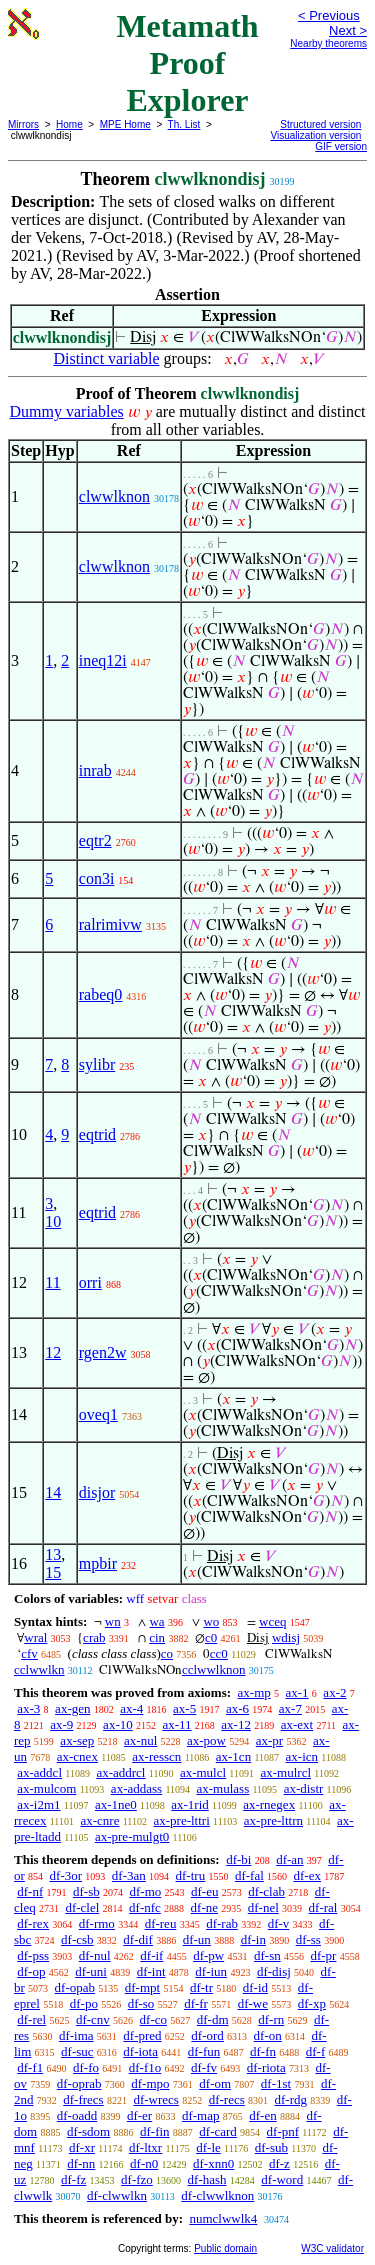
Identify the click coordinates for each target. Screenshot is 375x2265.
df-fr (196, 2003)
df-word (282, 2179)
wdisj (286, 1637)
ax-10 (118, 1724)
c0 (211, 1637)
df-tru (191, 1875)
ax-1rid (190, 1804)
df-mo (145, 1891)
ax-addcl (39, 1772)
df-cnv (93, 2019)
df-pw (208, 1955)
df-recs (227, 2099)
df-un (197, 1939)
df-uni (91, 1971)
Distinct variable (106, 358)
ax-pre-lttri (181, 1820)
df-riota (266, 2067)
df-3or (66, 1875)
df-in (253, 1939)
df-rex (33, 1923)
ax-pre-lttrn (273, 1820)
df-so (141, 2003)
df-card (218, 2131)
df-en (262, 2115)
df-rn (271, 2019)
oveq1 (98, 1414)
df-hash (207, 2179)
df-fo (86, 2067)
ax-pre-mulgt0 (132, 1836)
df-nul (95, 1955)
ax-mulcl (203, 1772)
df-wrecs (155, 2099)
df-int (151, 1971)
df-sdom (88, 2131)
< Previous (329, 15)
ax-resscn (156, 1756)
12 (53, 1352)
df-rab (222, 1923)
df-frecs (83, 2099)
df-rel (31, 2019)
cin (157, 1637)
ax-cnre (99, 1820)
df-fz (73, 2179)
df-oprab (79, 2083)
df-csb (77, 1939)
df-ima (76, 2035)
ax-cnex (77, 1756)
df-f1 (30, 2067)
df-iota (140, 2051)
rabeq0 (101, 994)
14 (53, 1492)
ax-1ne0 (116, 1804)
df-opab (75, 1987)
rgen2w (103, 1352)
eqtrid (97, 1134)
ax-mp (254, 1692)
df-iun (211, 1971)
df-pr (323, 1955)
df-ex (307, 1875)
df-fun (204, 2051)
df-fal (249, 1875)
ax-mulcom (46, 1788)
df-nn (81, 2163)
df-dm (213, 2019)
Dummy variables (67, 411)
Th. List (184, 124)
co (167, 1653)
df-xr (82, 2147)
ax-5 (184, 1708)
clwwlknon (114, 496)
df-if (151, 1955)
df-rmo (97, 1923)
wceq (272, 1621)
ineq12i (103, 660)
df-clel (82, 1907)
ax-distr (304, 1788)
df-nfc (145, 1907)
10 (53, 1221)
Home (69, 124)
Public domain (225, 2248)
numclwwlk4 (223, 2218)
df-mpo (150, 2083)
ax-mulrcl (286, 1772)
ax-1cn (233, 1756)
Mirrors (23, 124)
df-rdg (291, 2099)
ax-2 (334, 1692)
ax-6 (237, 1708)
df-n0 (144, 2163)
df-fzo (137, 2179)
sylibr (97, 1064)
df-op (31, 1971)
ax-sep (77, 1740)
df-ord (207, 2035)
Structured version (320, 124)
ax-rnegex (269, 1804)
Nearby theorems (328, 43)
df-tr (201, 1987)
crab (94, 1637)
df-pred (142, 2035)
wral (35, 1637)
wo (211, 1621)
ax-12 (236, 1724)
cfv (29, 1653)
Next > (348, 30)
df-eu (204, 1891)
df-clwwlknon (217, 2195)
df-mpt (142, 1987)
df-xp (312, 2003)
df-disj (274, 1971)
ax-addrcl (120, 1772)
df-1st (276, 2083)
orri (90, 1282)
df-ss (308, 1939)
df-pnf (283, 2131)
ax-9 (61, 1724)
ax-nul (140, 1740)
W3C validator (332, 2248)
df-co (153, 2019)
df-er (139, 2115)
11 (52, 1282)
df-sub (271, 2147)
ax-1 (297, 1692)
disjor (97, 1492)
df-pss (33, 1955)
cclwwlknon (214, 1669)
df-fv (204, 2067)
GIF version (341, 146)
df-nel (263, 1907)
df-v (279, 1923)
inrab (95, 770)
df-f (316, 2051)
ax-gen (72, 1708)
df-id (255, 1987)
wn (113, 1621)
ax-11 (176, 1724)
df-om (215, 2083)
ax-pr (269, 1740)
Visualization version (315, 135)
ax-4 (131, 1708)
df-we (253, 2003)
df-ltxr (145, 2147)
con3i (97, 878)
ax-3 (28, 1708)
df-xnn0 (213, 2163)
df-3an (129, 1875)
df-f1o (145, 2067)
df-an (289, 1859)
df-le (208, 2147)
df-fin (155, 2131)
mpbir (98, 1563)
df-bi (238, 1859)
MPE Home (125, 124)
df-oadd (77, 2115)
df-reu (161, 1923)
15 (53, 1572)
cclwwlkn (39, 1669)
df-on (268, 2035)
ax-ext (297, 1724)
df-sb (86, 1891)
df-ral (323, 1907)
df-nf (30, 1891)
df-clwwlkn (117, 2195)
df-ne (204, 1907)
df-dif (138, 1939)
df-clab (266, 1891)
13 (53, 1554)
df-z (279, 2163)
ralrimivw (110, 924)
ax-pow (206, 1740)
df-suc (77, 2051)
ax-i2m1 (38, 1804)
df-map (201, 2115)
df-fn (263, 2051)
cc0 (219, 1653)
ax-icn (302, 1756)
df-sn (267, 1955)
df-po (84, 2003)
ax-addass (136, 1788)
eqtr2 (95, 840)
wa (156, 1621)
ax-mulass (223, 1788)
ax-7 (290, 1708)
